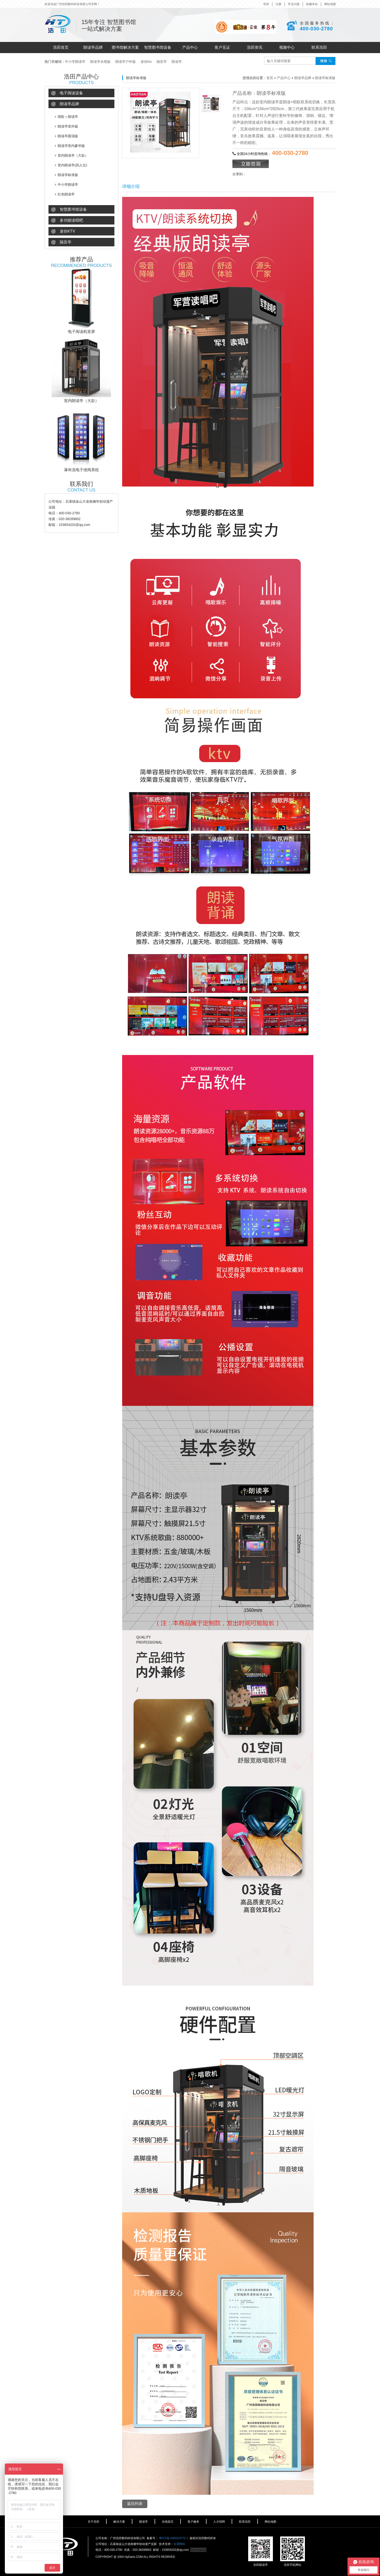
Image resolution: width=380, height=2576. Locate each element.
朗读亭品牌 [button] (65, 104)
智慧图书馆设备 (157, 47)
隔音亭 (162, 62)
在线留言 (168, 2521)
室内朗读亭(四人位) (71, 165)
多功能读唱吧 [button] (67, 220)
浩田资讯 (254, 47)
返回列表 (134, 2504)
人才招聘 (219, 2521)
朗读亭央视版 (100, 62)
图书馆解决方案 (125, 47)
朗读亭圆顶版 (66, 136)
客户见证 (222, 47)
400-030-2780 (316, 28)
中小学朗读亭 (75, 62)
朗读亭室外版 (66, 126)
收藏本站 (312, 4)
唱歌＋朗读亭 (66, 117)
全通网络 (179, 2544)
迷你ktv (146, 62)
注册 (278, 4)
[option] (160, 120)
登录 (266, 4)
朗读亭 (177, 62)
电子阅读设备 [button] (67, 93)
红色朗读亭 (65, 194)
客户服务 (193, 2521)
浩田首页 (61, 47)
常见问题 (294, 4)
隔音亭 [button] (61, 242)
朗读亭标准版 (66, 175)
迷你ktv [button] (63, 231)
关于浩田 (93, 2521)
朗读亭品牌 (93, 47)
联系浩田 (319, 47)
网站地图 (330, 4)
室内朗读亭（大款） (71, 155)
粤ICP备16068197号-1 (173, 2538)
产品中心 (190, 47)
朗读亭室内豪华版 (70, 146)
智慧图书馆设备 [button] (69, 209)
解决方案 (119, 2521)
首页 (269, 78)
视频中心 (287, 47)
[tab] (81, 93)
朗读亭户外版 (125, 62)
